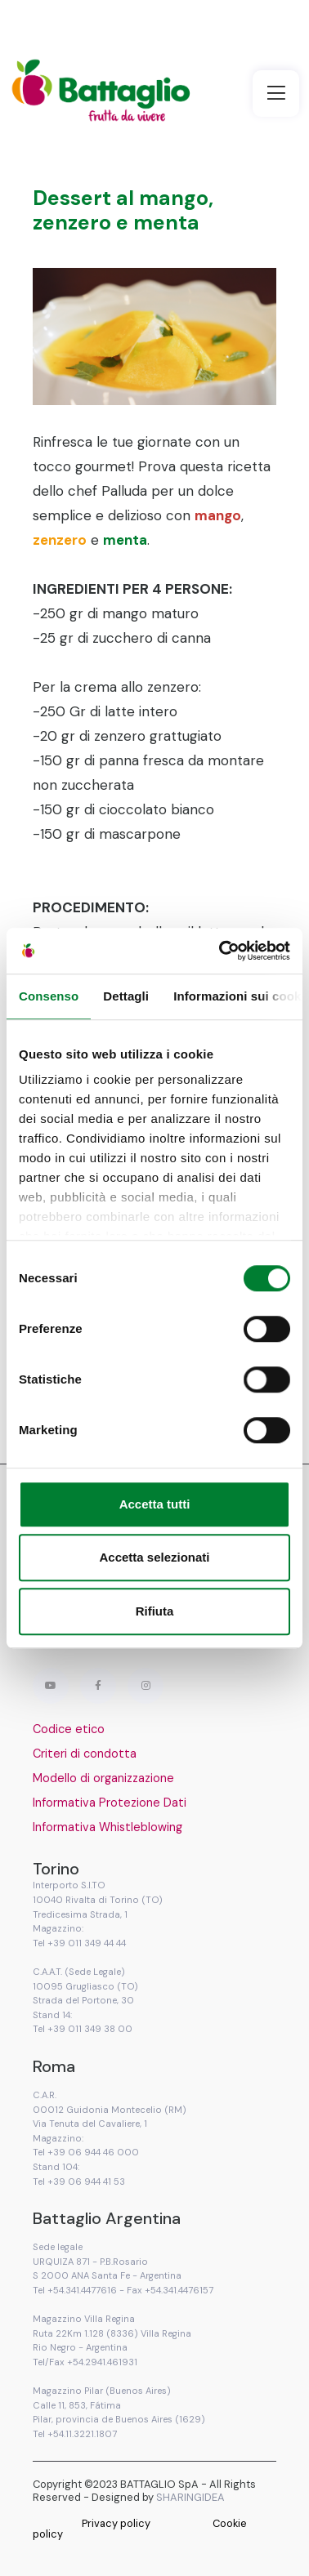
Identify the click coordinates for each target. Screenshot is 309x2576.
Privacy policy (116, 2523)
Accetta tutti (154, 1504)
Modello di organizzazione (103, 1778)
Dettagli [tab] (126, 996)
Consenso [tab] (48, 996)
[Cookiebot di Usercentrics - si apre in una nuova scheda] (220, 950)
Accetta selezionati (154, 1557)
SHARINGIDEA (190, 2497)
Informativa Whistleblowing (107, 1827)
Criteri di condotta (85, 1753)
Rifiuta (155, 1611)
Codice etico (69, 1729)
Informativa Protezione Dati (109, 1802)
